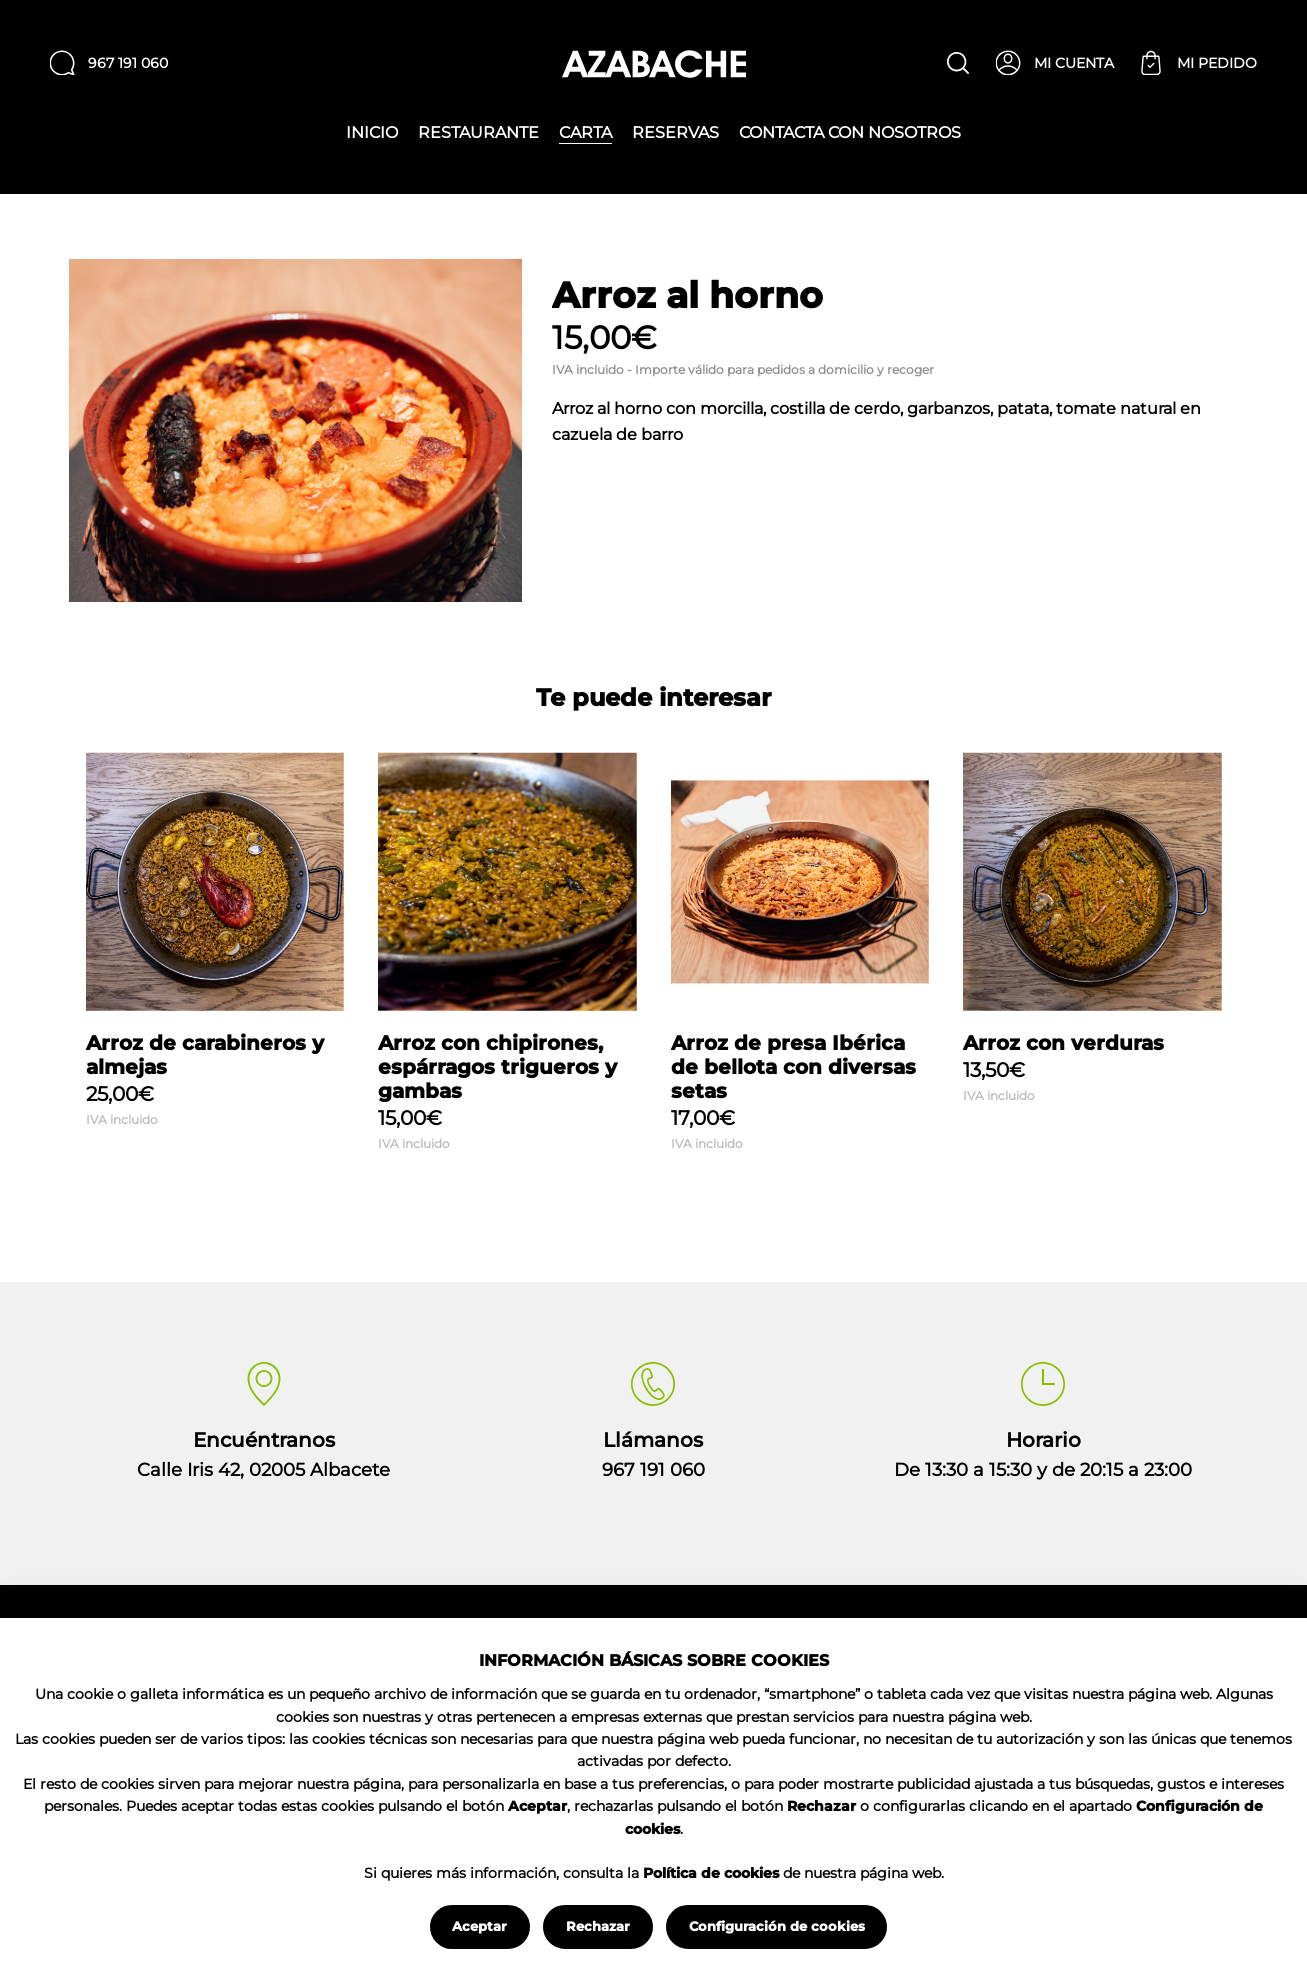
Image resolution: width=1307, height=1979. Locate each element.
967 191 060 (653, 1470)
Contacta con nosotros (850, 133)
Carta (585, 133)
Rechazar (598, 1926)
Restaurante (478, 133)
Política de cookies (711, 1873)
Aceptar (479, 1926)
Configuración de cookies (777, 1926)
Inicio (372, 133)
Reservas (675, 133)
